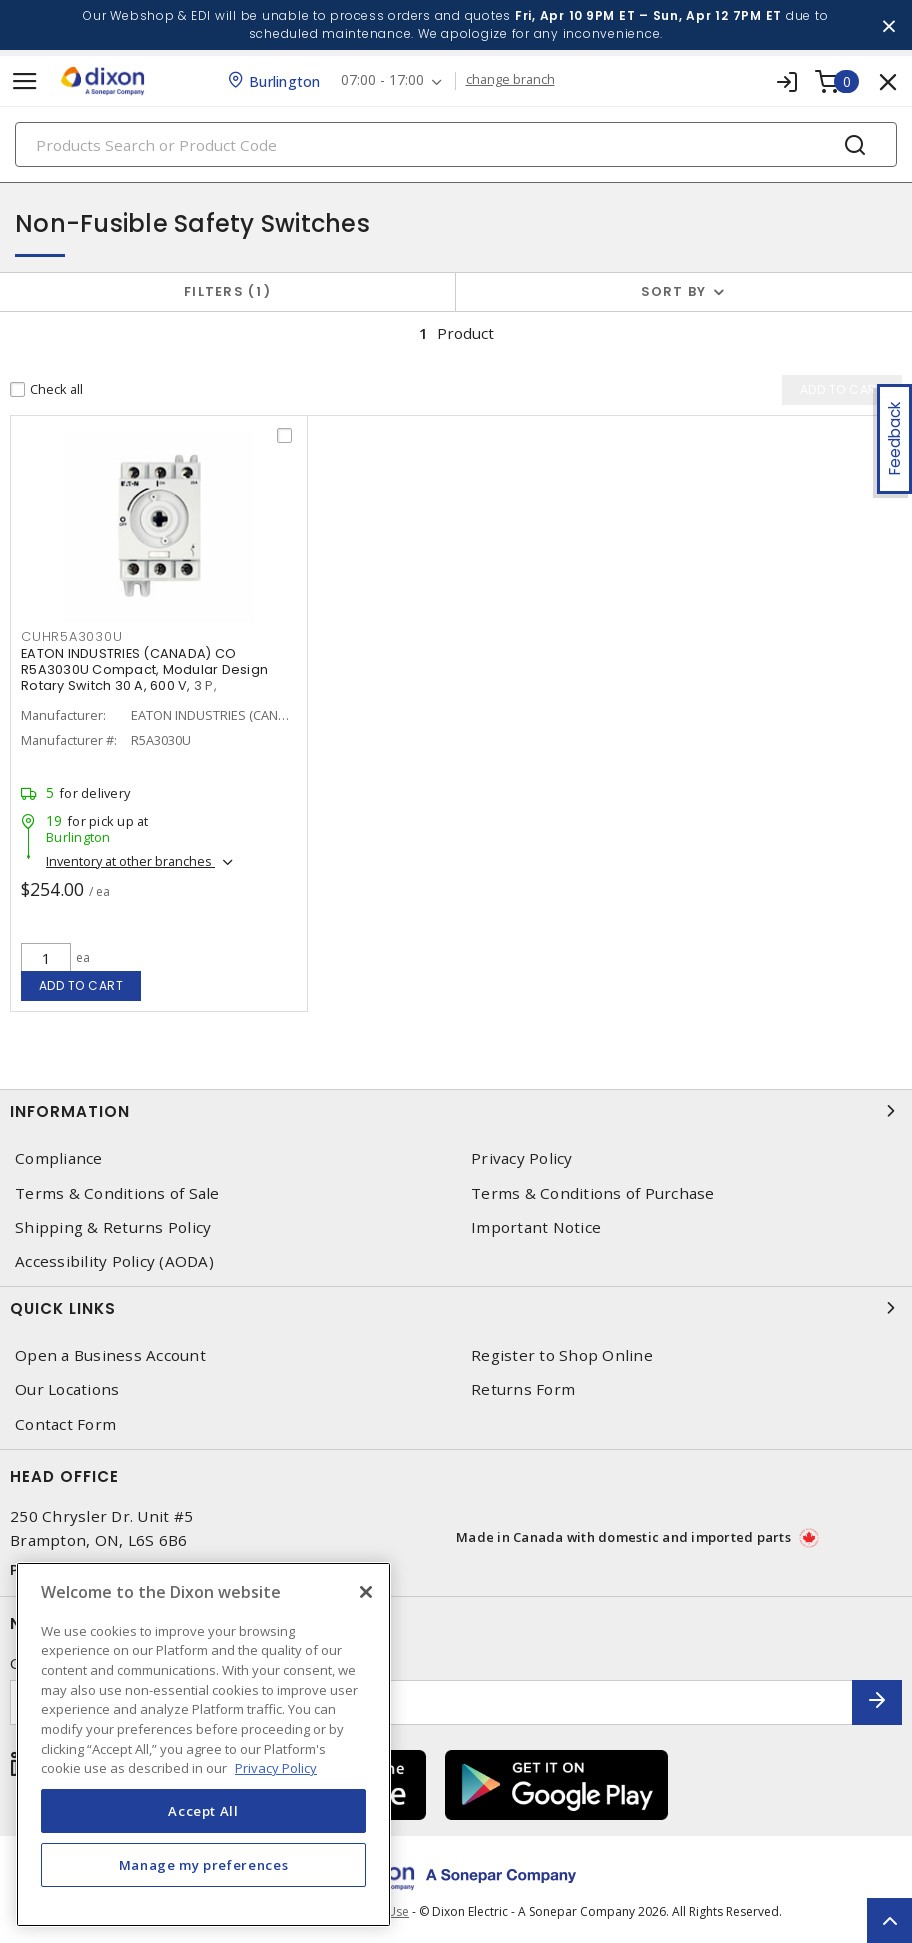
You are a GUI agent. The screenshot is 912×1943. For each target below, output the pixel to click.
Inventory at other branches (130, 861)
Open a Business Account (110, 1355)
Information (456, 1111)
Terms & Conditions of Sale (117, 1193)
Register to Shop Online (562, 1355)
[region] (203, 1744)
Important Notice (536, 1227)
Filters (227, 291)
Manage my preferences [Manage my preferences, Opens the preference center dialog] (204, 1865)
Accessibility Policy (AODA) (114, 1261)
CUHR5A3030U (71, 636)
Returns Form (523, 1389)
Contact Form (65, 1424)
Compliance (59, 1158)
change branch (510, 80)
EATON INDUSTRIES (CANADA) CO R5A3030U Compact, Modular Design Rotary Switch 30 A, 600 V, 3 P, (144, 669)
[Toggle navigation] (25, 81)
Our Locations (67, 1389)
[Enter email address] (431, 1702)
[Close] (366, 1592)
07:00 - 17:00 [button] (382, 80)
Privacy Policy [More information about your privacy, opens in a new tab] (276, 1768)
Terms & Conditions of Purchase (593, 1193)
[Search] (456, 144)
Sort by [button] (674, 291)
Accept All (203, 1811)
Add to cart (81, 985)
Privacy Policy (522, 1158)
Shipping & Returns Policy (113, 1227)
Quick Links (456, 1308)
